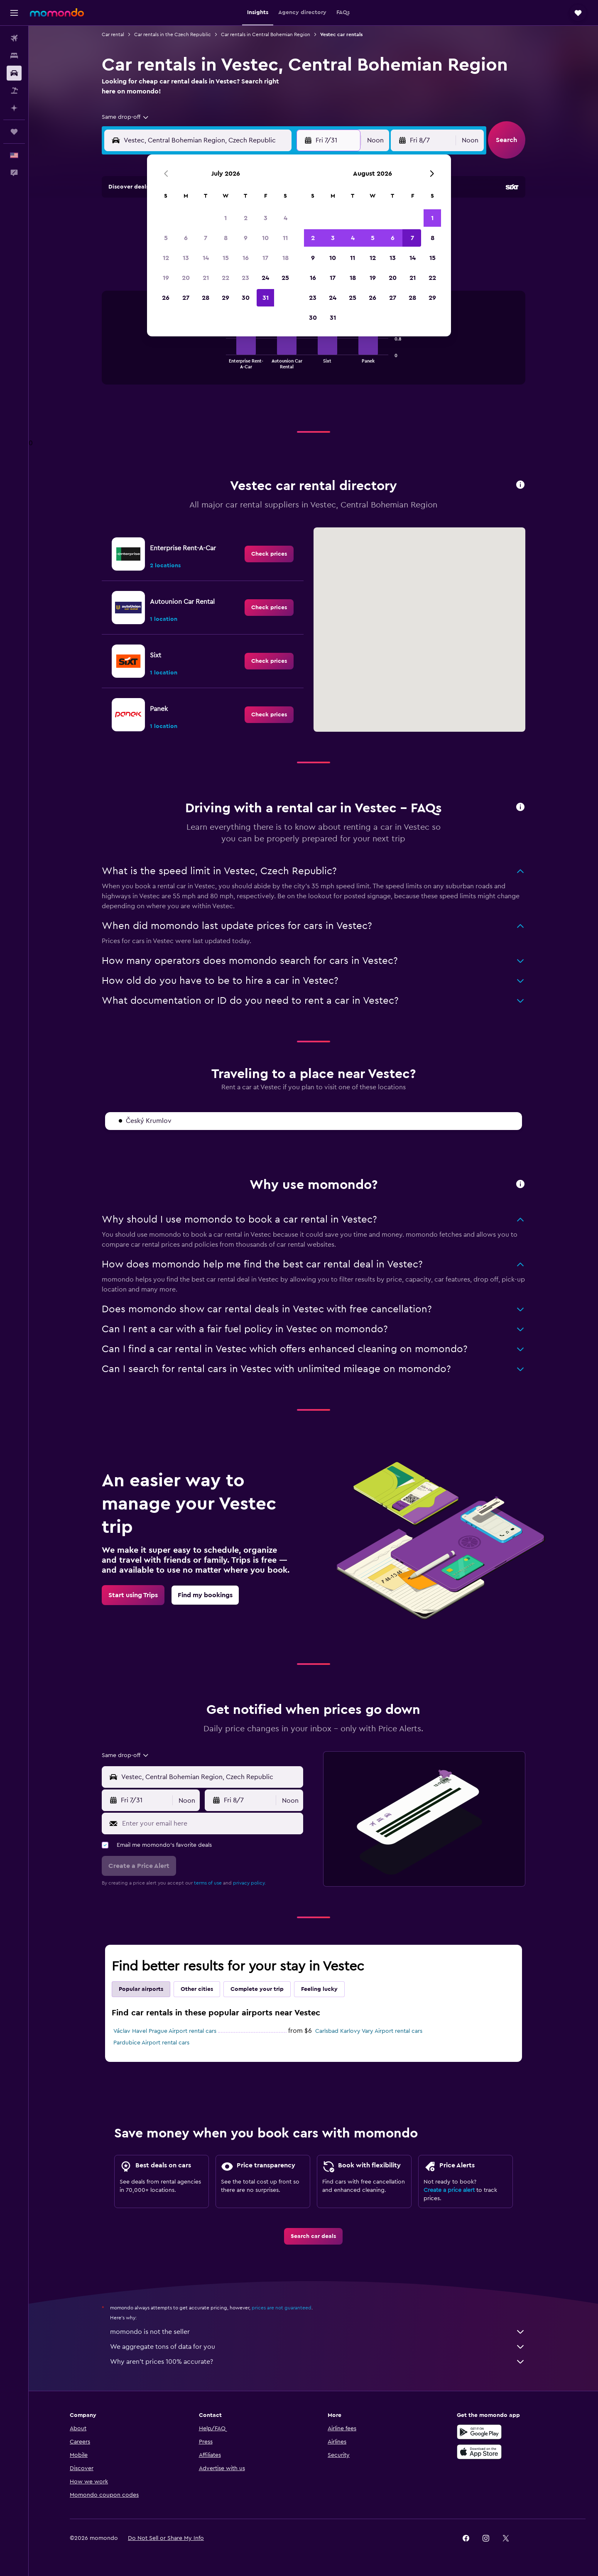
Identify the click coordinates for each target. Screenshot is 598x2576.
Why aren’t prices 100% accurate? (317, 2362)
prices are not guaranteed (281, 2307)
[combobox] (126, 117)
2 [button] (246, 218)
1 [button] (225, 218)
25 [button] (285, 278)
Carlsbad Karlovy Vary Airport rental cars (368, 2031)
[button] (14, 13)
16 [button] (246, 258)
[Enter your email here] (210, 1823)
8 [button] (226, 238)
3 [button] (265, 218)
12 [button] (166, 258)
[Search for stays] (14, 55)
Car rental (113, 34)
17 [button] (265, 258)
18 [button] (285, 258)
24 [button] (265, 278)
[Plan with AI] (14, 108)
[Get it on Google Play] (479, 2431)
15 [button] (226, 258)
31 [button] (265, 297)
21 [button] (206, 278)
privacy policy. (249, 1882)
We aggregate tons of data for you (317, 2347)
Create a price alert (449, 2190)
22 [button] (225, 278)
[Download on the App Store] (479, 2451)
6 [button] (186, 238)
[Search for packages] (14, 90)
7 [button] (205, 238)
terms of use (208, 1882)
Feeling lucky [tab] (319, 1989)
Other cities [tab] (197, 1989)
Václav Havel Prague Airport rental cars (164, 2031)
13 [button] (186, 258)
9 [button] (246, 238)
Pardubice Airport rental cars (151, 2043)
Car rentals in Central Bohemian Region (265, 34)
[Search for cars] (14, 73)
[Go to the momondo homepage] (57, 12)
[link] (269, 554)
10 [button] (265, 238)
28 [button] (205, 297)
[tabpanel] (313, 346)
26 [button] (165, 297)
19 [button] (166, 278)
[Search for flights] (14, 38)
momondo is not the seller (317, 2332)
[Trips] (14, 131)
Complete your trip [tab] (257, 1989)
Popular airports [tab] (141, 1989)
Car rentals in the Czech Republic (172, 34)
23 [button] (245, 278)
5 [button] (166, 238)
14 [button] (206, 258)
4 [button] (285, 218)
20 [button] (186, 278)
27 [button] (185, 297)
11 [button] (285, 238)
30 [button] (246, 297)
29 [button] (225, 297)
